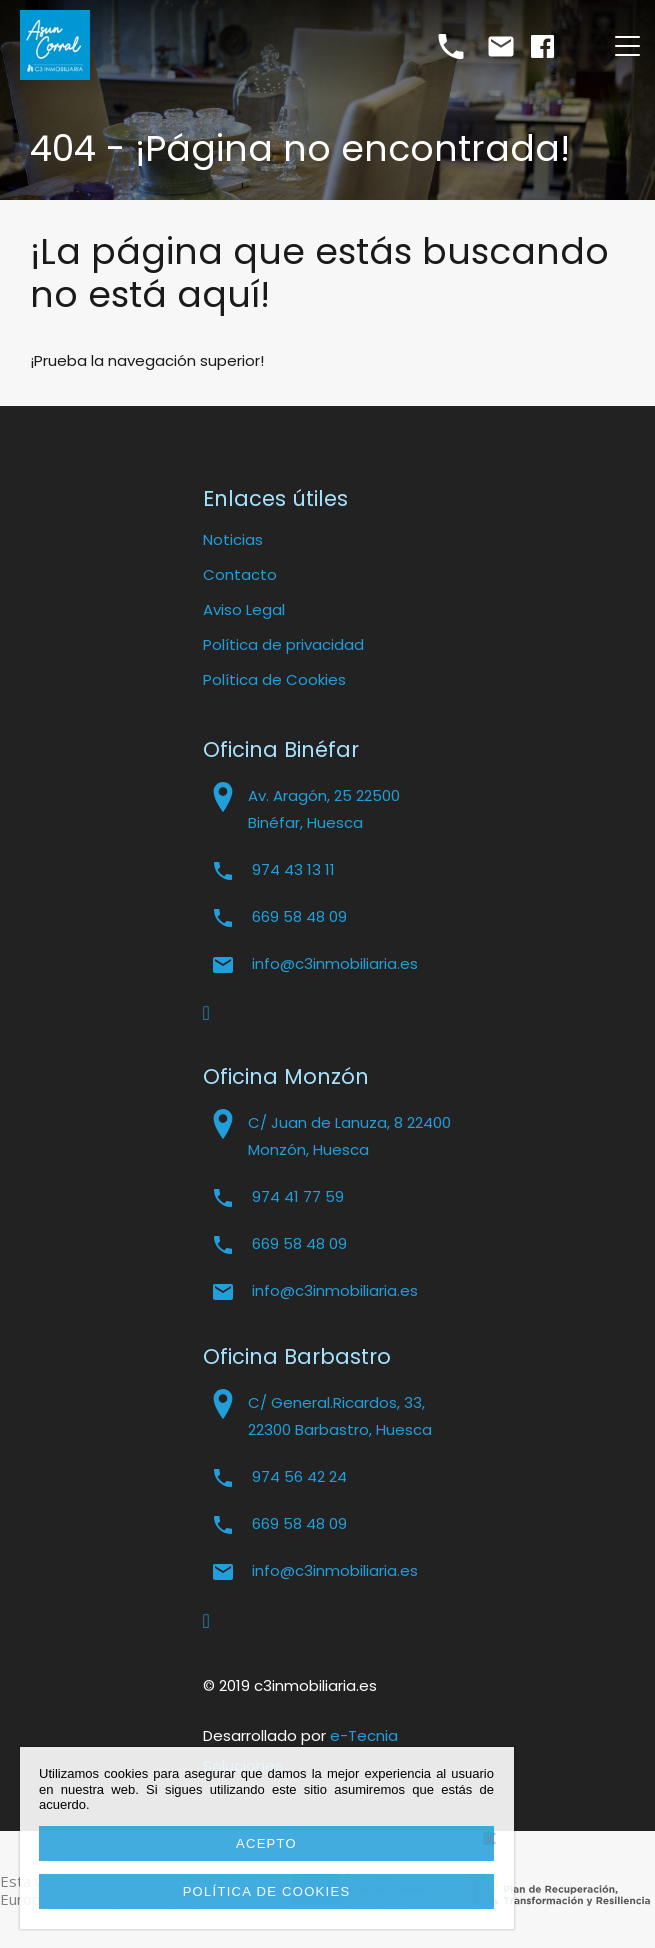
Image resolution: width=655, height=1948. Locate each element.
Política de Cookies (274, 679)
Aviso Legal (244, 609)
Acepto (266, 1843)
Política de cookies (267, 1891)
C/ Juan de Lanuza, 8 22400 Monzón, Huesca (349, 1136)
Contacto (240, 574)
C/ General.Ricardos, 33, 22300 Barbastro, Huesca (340, 1416)
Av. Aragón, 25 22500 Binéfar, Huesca (324, 809)
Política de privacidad (283, 644)
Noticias (233, 539)
